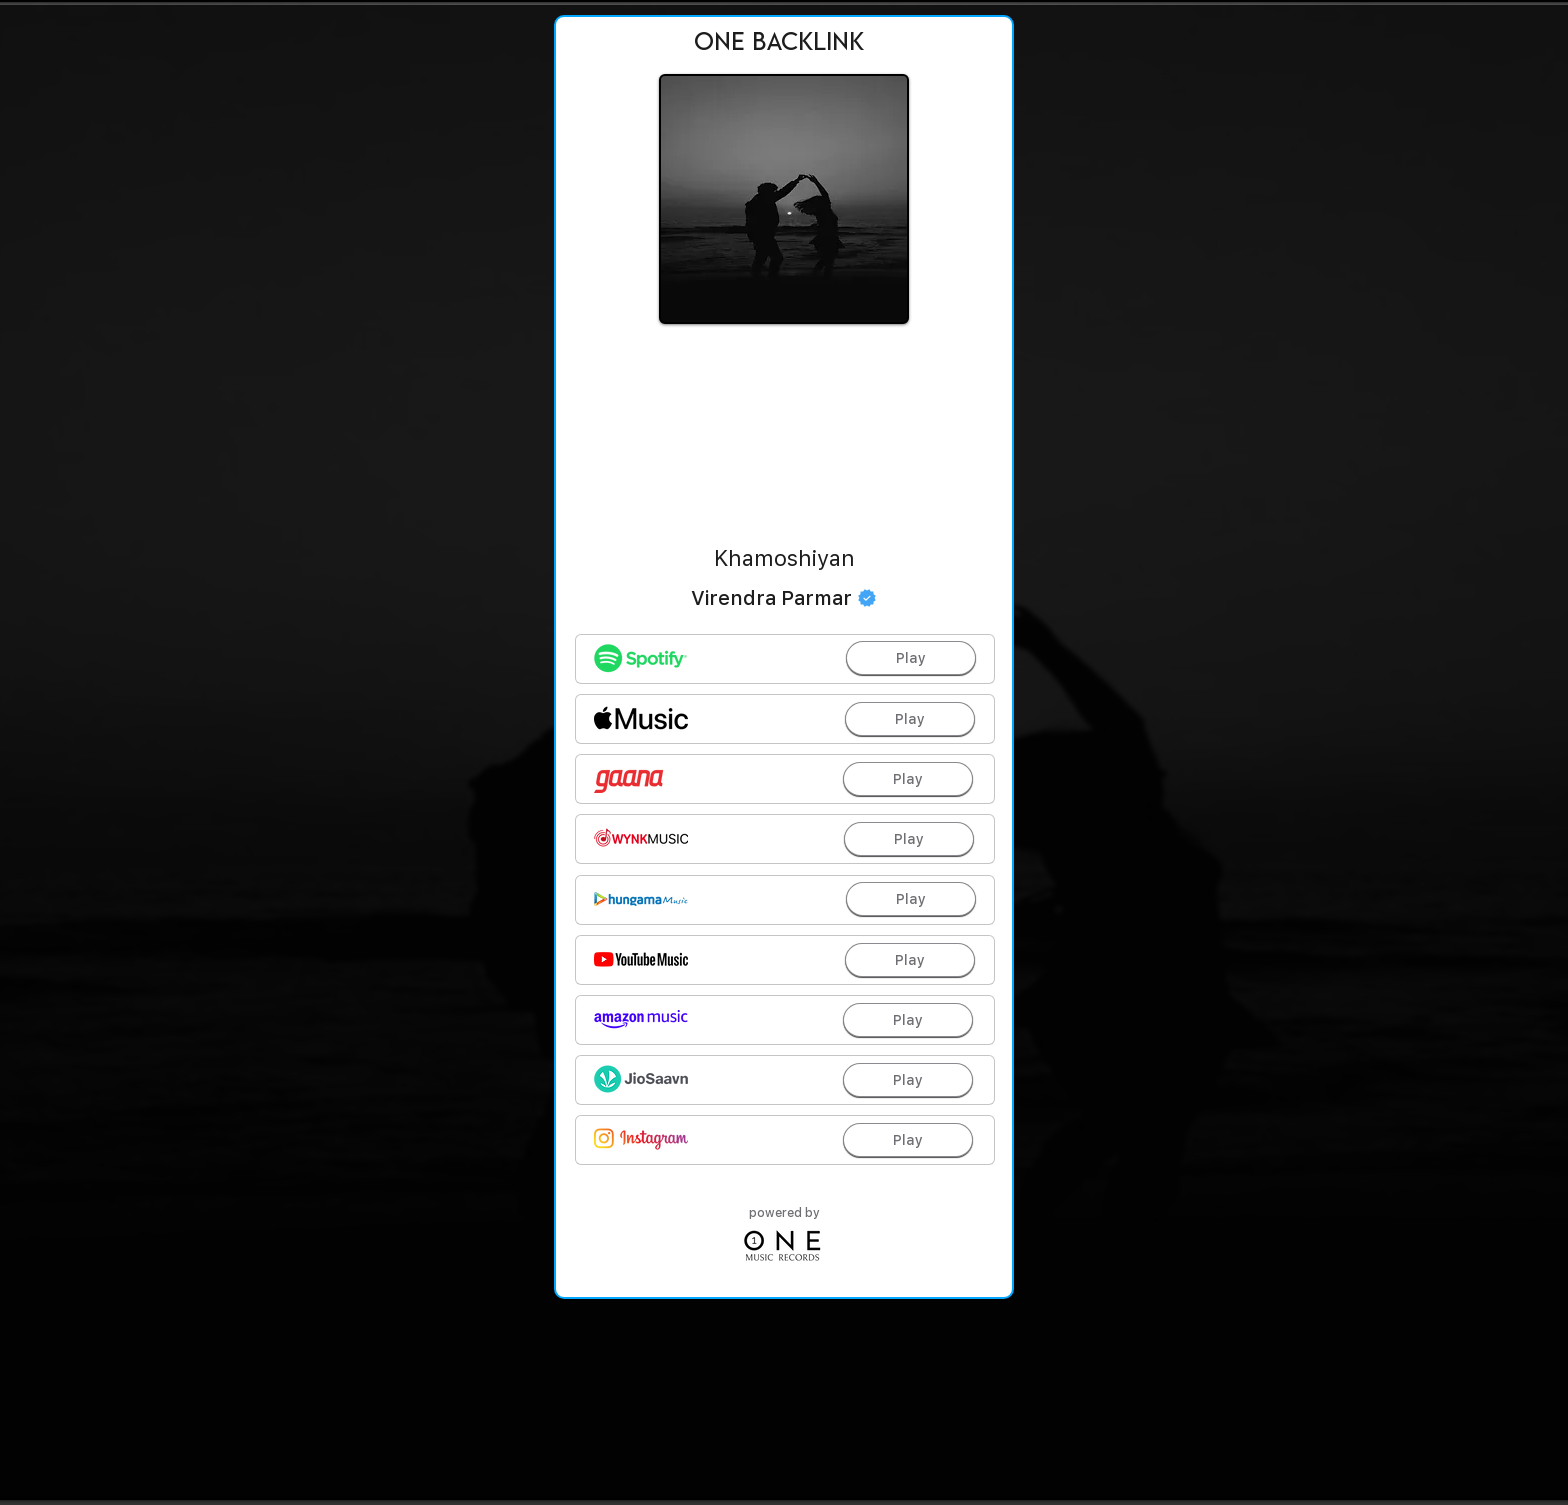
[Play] (911, 658)
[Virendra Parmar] (784, 598)
